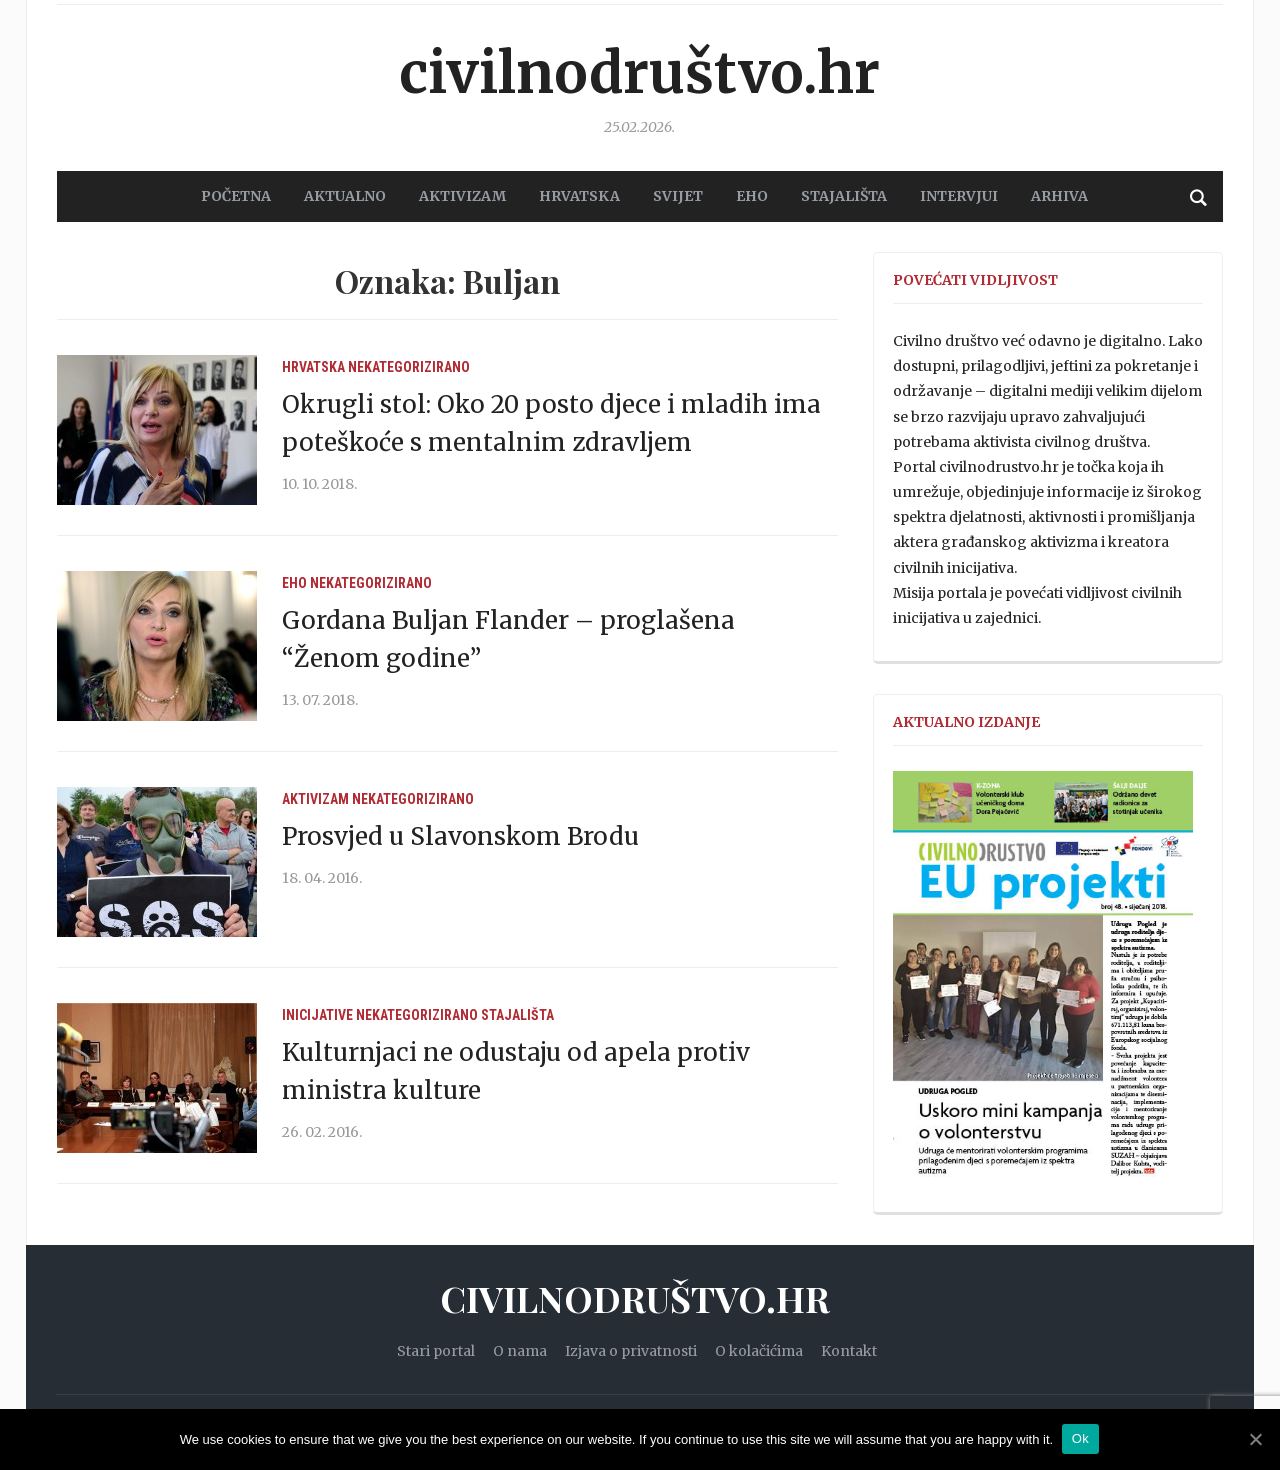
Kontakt (849, 1351)
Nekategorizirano (409, 367)
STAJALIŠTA (844, 196)
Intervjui (959, 196)
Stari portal (436, 1351)
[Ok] (1255, 1439)
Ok (1081, 1438)
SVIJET (678, 196)
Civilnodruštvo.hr (640, 70)
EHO (752, 196)
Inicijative (317, 1015)
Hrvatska (313, 367)
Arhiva (1059, 196)
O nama (520, 1351)
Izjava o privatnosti (631, 1351)
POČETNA (236, 196)
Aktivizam (315, 799)
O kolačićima (759, 1351)
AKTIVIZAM (462, 196)
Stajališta (517, 1015)
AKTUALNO (345, 196)
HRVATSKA (579, 196)
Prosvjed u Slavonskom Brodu (460, 836)
